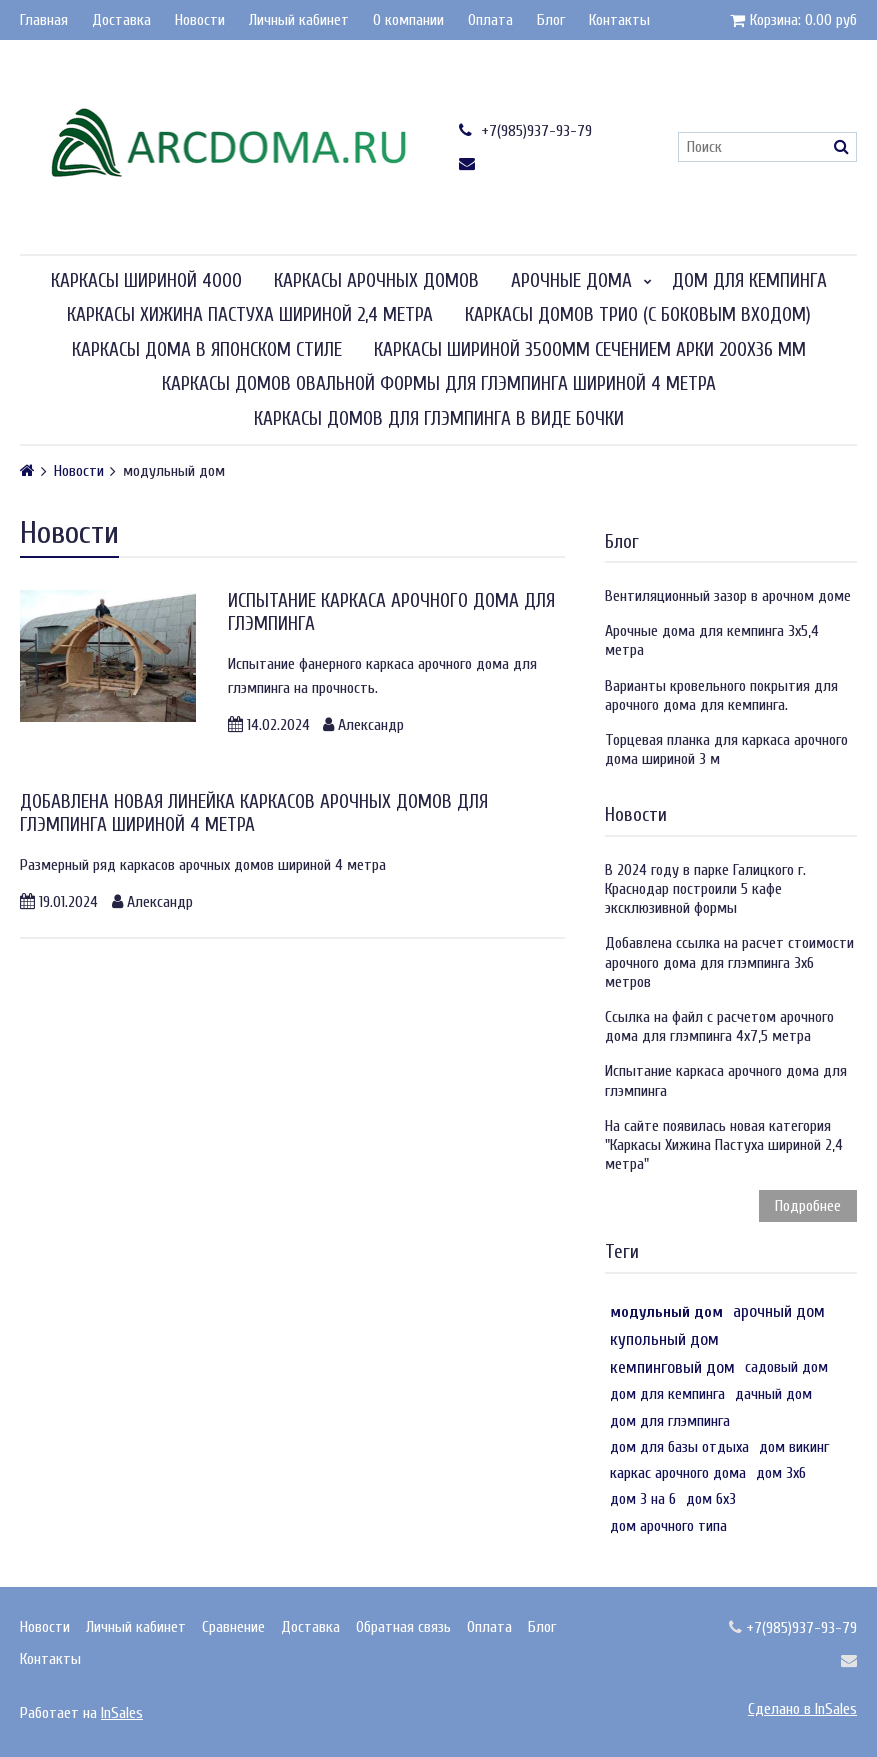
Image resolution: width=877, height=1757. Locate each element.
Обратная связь (403, 1627)
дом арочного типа (668, 1526)
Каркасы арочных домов (376, 281)
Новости (200, 20)
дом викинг (794, 1447)
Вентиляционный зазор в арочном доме (728, 596)
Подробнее (808, 1206)
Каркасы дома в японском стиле (207, 350)
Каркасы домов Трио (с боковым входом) (638, 315)
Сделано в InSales (802, 1709)
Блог (551, 20)
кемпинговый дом (672, 1367)
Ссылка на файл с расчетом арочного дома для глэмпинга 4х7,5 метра (719, 1026)
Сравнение (233, 1627)
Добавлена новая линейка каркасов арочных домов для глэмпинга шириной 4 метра (254, 813)
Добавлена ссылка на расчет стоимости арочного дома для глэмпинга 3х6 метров (729, 962)
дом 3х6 (781, 1473)
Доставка (121, 20)
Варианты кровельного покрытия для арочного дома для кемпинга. (721, 695)
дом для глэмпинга (670, 1421)
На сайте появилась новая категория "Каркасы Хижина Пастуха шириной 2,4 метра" (724, 1145)
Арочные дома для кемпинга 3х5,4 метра (712, 640)
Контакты (619, 20)
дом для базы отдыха (679, 1447)
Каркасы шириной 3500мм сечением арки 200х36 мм (590, 350)
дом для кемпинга (667, 1394)
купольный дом (664, 1339)
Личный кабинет (299, 20)
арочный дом (779, 1311)
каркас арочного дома (678, 1473)
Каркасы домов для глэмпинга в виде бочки (439, 419)
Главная (44, 20)
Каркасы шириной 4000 (146, 281)
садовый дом (786, 1367)
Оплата (490, 20)
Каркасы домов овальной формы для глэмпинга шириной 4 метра (439, 384)
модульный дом (666, 1312)
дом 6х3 (711, 1499)
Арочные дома (571, 281)
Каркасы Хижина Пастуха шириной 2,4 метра (250, 315)
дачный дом (773, 1394)
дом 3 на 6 (643, 1499)
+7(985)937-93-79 (525, 130)
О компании (408, 20)
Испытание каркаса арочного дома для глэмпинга (726, 1080)
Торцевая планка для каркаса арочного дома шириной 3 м (726, 749)
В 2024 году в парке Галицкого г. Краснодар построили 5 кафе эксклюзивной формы (705, 889)
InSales (122, 1713)
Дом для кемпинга (749, 281)
